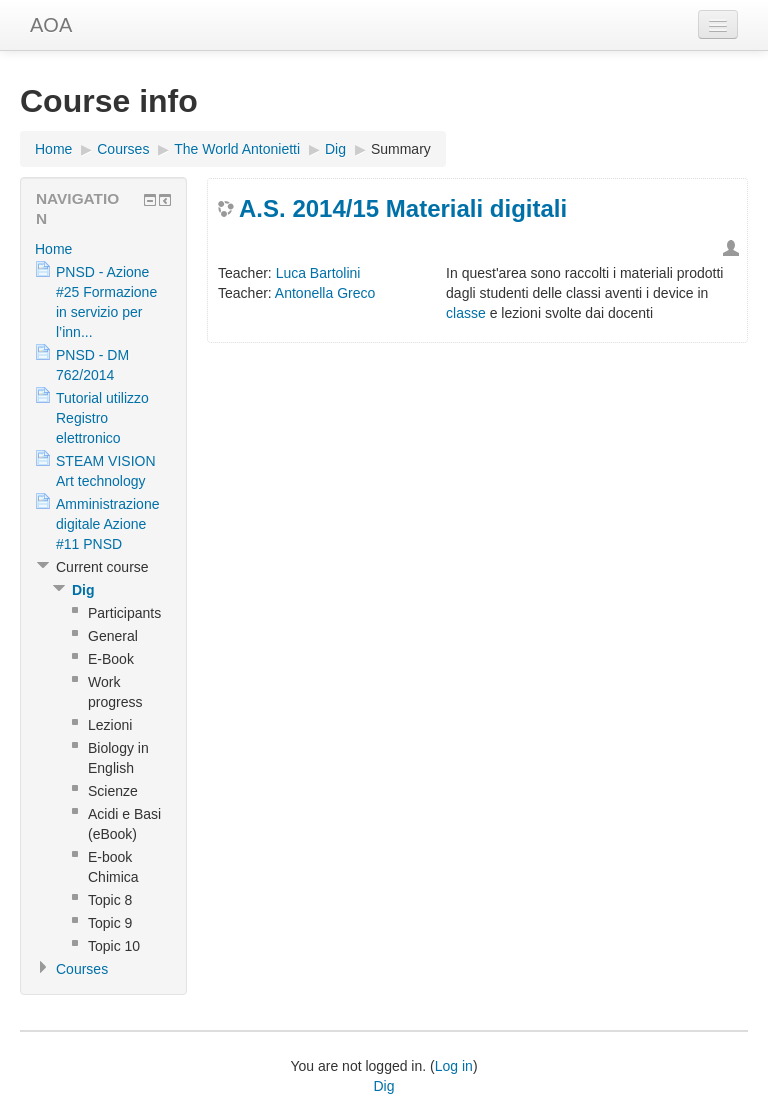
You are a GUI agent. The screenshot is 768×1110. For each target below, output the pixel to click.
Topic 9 (110, 923)
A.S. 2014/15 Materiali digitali (403, 208)
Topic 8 (110, 900)
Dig (335, 149)
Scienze (113, 791)
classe (466, 313)
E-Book (111, 659)
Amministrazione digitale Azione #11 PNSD (107, 524)
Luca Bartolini (318, 273)
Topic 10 (114, 946)
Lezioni (110, 725)
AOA (51, 25)
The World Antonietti (237, 149)
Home (53, 149)
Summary (401, 149)
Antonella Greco (325, 293)
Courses (123, 149)
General (113, 636)
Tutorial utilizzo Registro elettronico (102, 418)
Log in (454, 1066)
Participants (124, 613)
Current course (102, 567)
